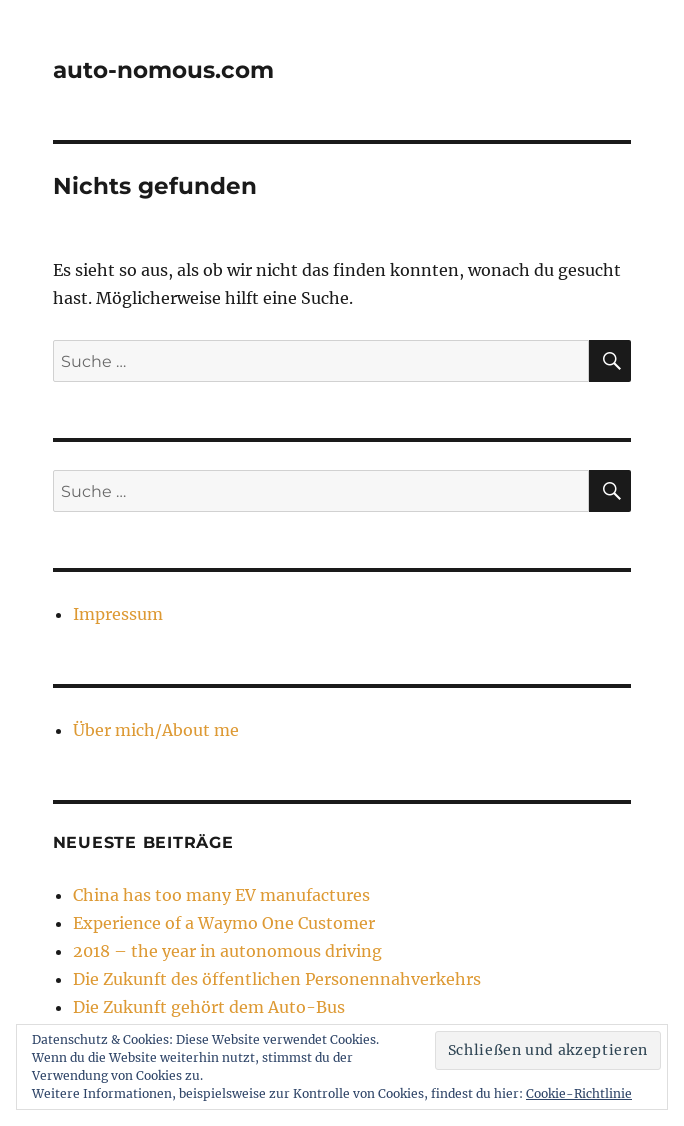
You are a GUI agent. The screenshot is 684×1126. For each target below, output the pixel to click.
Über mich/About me (156, 730)
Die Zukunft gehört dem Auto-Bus (209, 1007)
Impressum (118, 614)
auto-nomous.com (163, 70)
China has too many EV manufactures (221, 895)
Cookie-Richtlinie (579, 1093)
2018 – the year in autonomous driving (227, 951)
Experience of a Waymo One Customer (224, 923)
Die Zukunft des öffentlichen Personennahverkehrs (277, 979)
